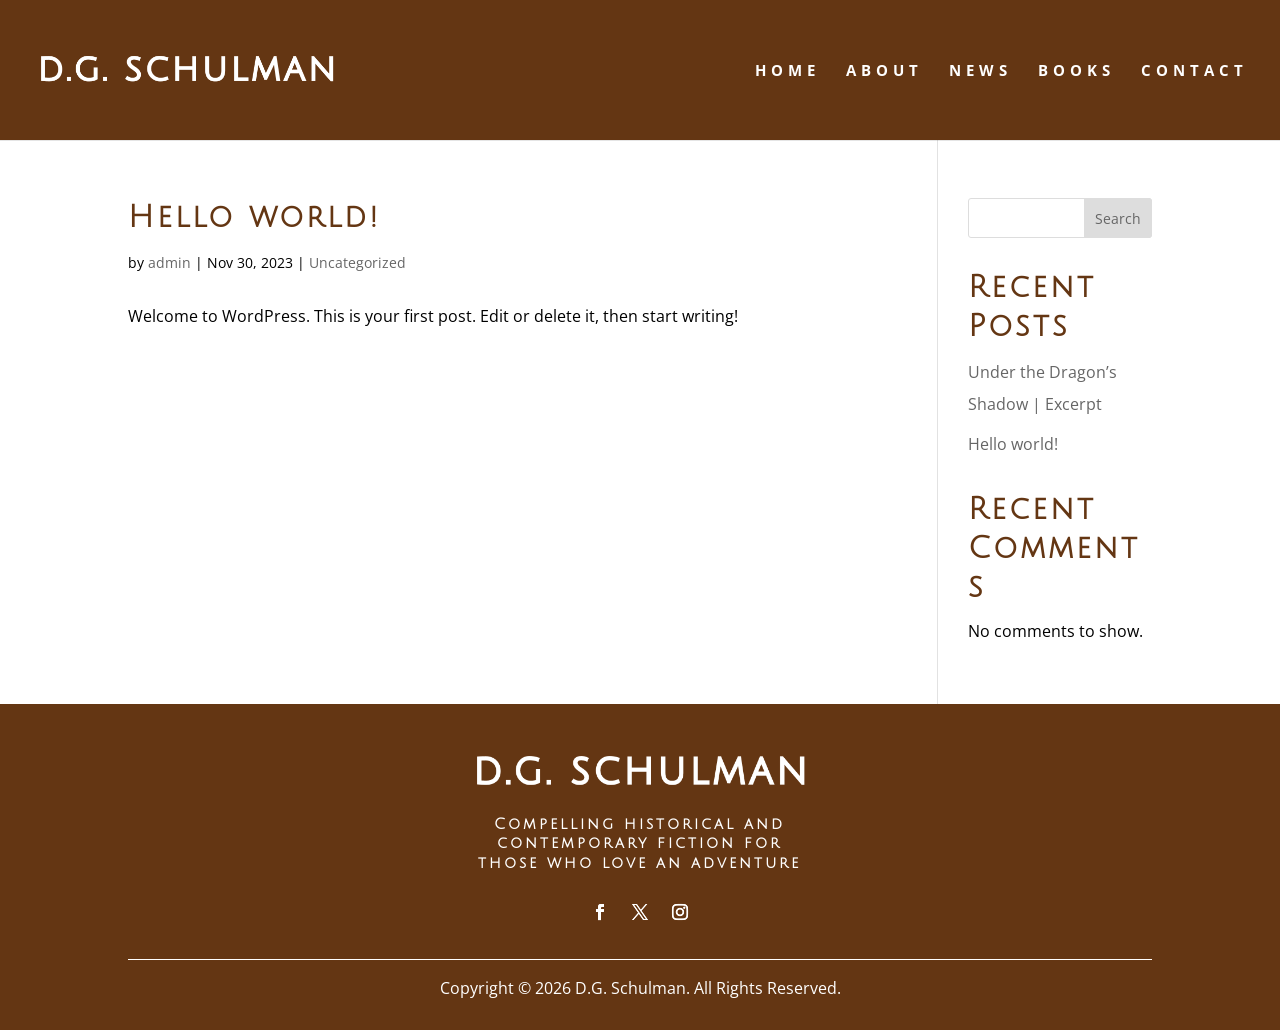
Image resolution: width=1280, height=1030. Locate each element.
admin (169, 262)
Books (1076, 71)
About (884, 71)
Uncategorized (357, 262)
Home (787, 71)
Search (1118, 218)
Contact (1194, 71)
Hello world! (254, 217)
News (980, 71)
